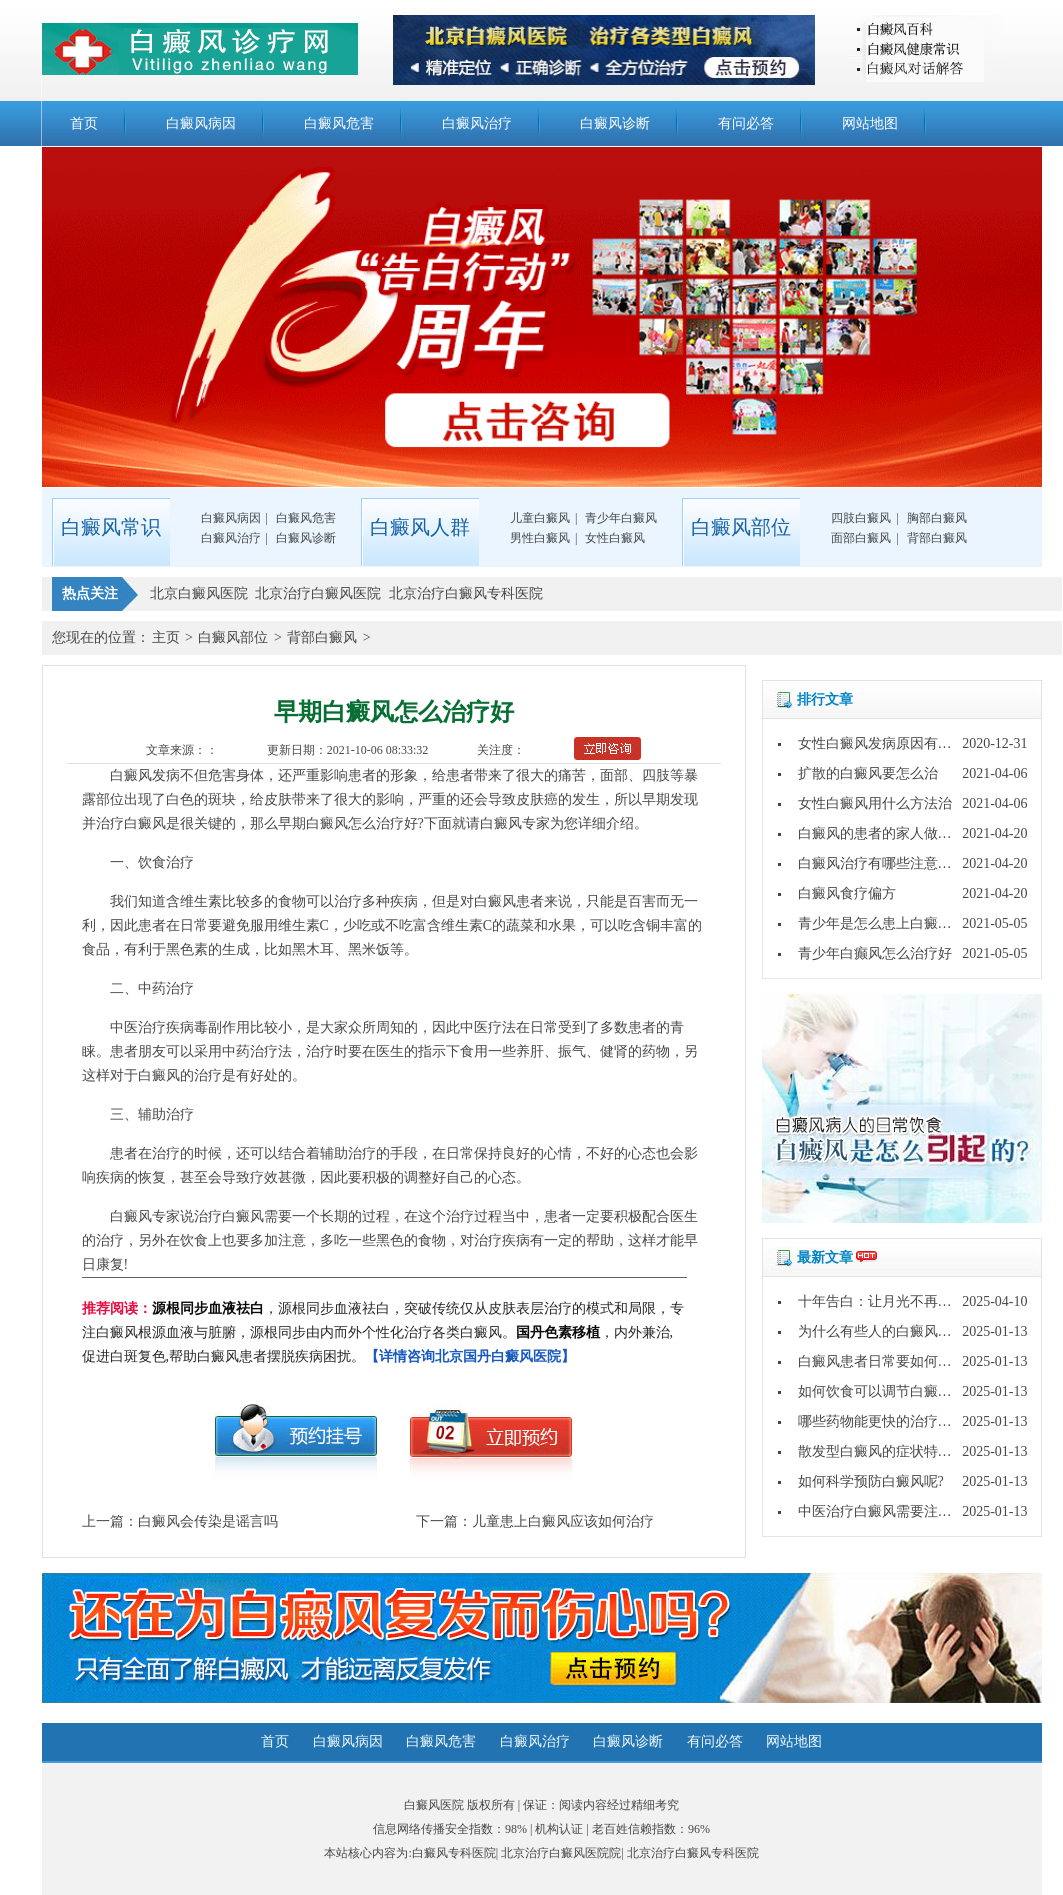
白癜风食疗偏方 (847, 893)
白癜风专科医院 (454, 1853)
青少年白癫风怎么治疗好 (875, 953)
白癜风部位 (233, 637)
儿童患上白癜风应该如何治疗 (563, 1521)
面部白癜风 (861, 538)
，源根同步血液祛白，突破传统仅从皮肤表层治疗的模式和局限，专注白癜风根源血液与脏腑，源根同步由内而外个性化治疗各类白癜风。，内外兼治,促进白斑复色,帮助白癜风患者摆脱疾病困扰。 (383, 1332)
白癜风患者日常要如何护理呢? (892, 1361)
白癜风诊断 (615, 123)
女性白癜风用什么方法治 (875, 803)
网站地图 (870, 123)
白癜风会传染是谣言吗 (208, 1521)
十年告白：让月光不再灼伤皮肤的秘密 (917, 1301)
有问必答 (746, 123)
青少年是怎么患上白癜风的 (882, 923)
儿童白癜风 (540, 518)
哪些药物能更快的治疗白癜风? (892, 1421)
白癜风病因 (201, 123)
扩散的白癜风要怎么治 (868, 773)
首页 (84, 123)
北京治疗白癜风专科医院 (693, 1853)
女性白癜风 (615, 538)
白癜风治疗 (477, 123)
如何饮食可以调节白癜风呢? (885, 1391)
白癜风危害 (339, 123)
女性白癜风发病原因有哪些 (882, 743)
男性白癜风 (540, 538)
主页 (166, 637)
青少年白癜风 (621, 518)
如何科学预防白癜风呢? (871, 1481)
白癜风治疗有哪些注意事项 (882, 863)
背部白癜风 (937, 538)
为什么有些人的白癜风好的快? (892, 1331)
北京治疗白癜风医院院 (561, 1853)
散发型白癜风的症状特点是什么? (899, 1451)
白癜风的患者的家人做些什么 (889, 833)
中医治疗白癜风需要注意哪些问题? (906, 1511)
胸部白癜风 (937, 518)
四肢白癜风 (861, 518)
